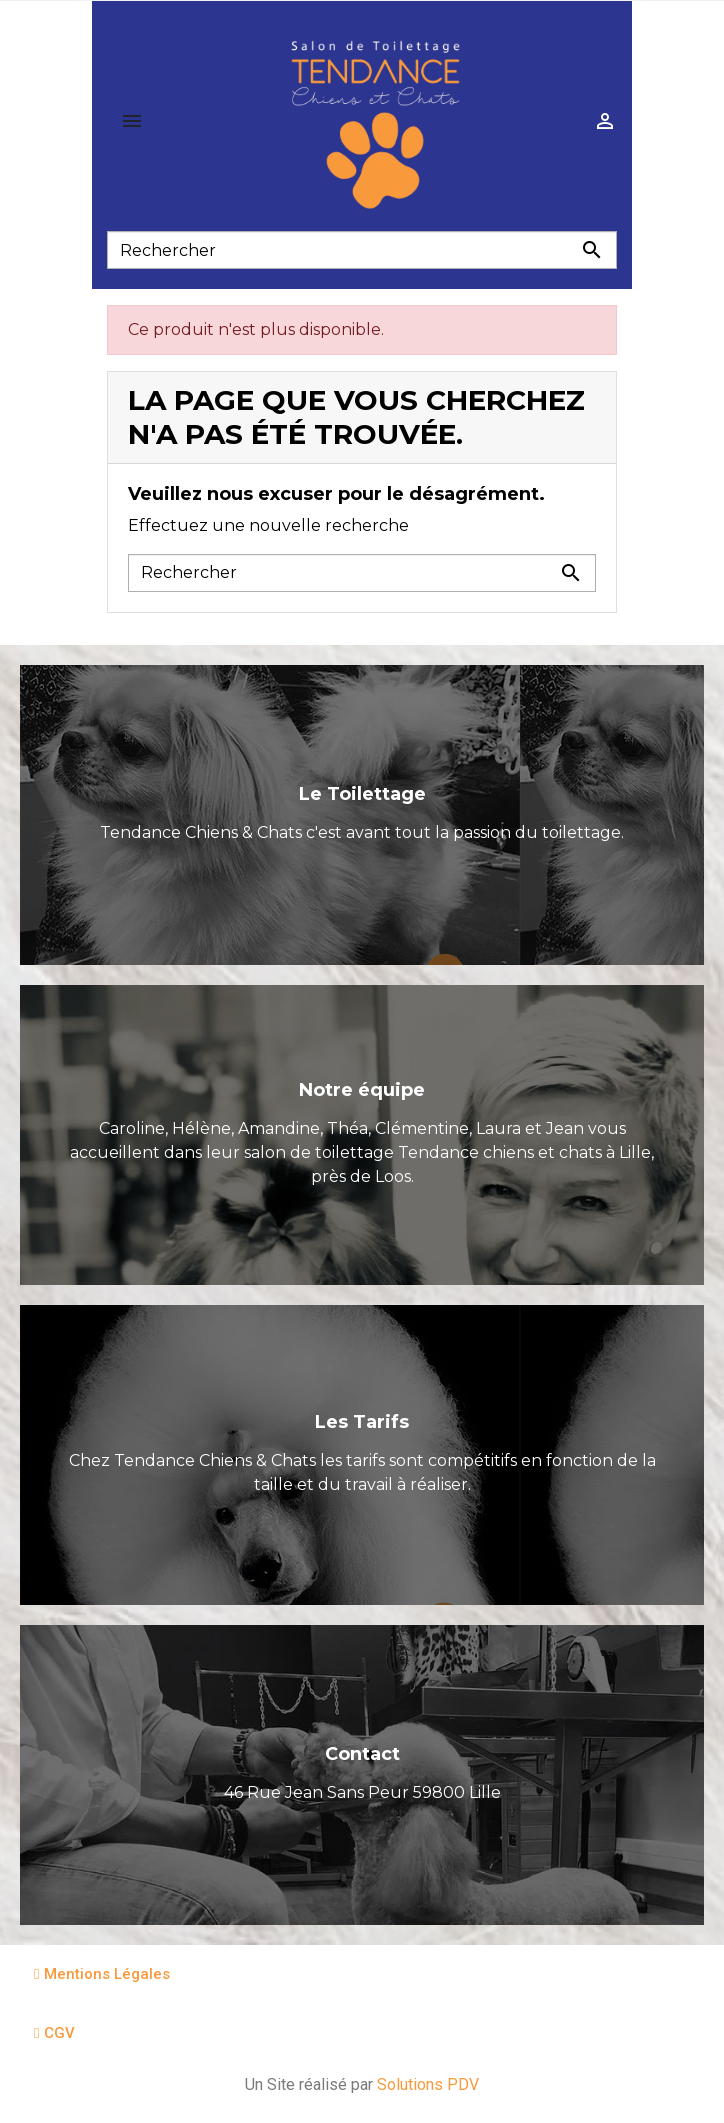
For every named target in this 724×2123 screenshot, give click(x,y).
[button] (102, 1974)
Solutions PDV (428, 2084)
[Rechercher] (362, 250)
